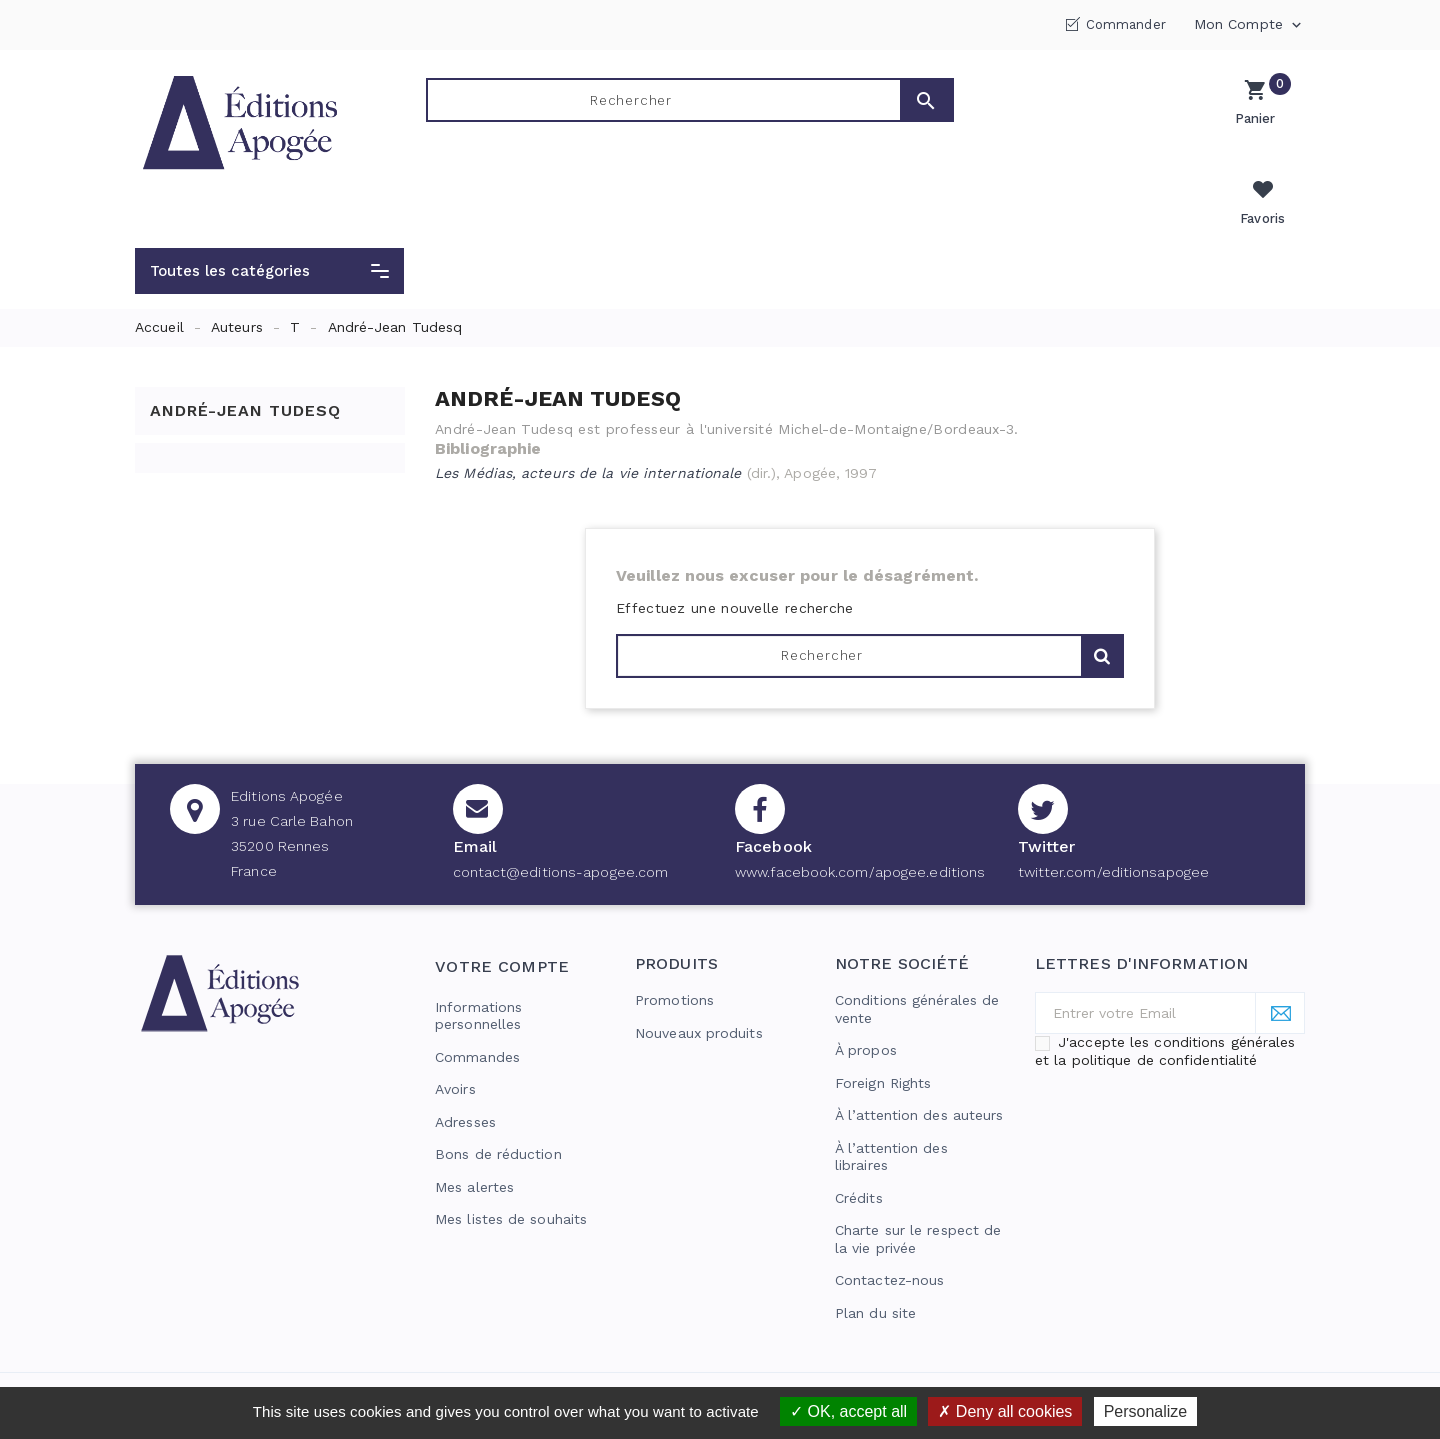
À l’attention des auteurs (919, 1069)
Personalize (1146, 1411)
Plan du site (875, 1267)
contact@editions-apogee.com (561, 826)
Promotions (674, 954)
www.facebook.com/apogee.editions (860, 826)
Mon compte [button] (1249, 25)
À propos (866, 1004)
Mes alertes (474, 1141)
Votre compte (502, 920)
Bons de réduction (498, 1108)
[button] (269, 225)
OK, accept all (848, 1411)
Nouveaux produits (699, 987)
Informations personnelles (478, 970)
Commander (1126, 24)
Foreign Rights (883, 1037)
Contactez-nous (889, 1234)
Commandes (477, 1011)
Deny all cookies (1005, 1411)
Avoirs (455, 1043)
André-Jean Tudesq (245, 363)
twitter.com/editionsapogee (1114, 826)
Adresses (465, 1076)
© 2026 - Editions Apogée (227, 1365)
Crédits (859, 1152)
